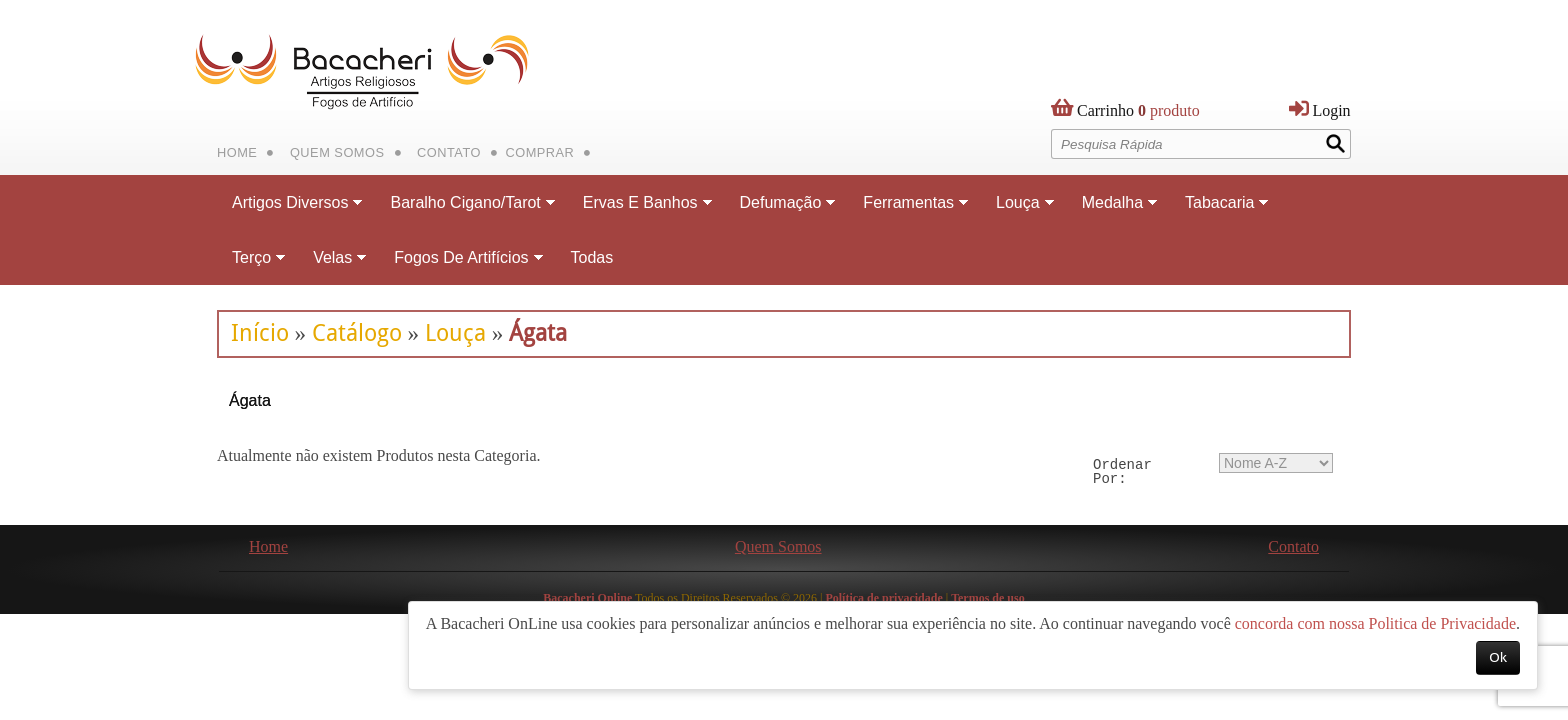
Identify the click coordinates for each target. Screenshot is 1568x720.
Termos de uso (988, 598)
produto (1138, 115)
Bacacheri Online (587, 598)
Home (237, 152)
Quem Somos (337, 152)
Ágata (538, 333)
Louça (455, 333)
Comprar (539, 152)
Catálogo (357, 333)
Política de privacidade (883, 598)
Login (1331, 110)
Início (260, 333)
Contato (449, 152)
